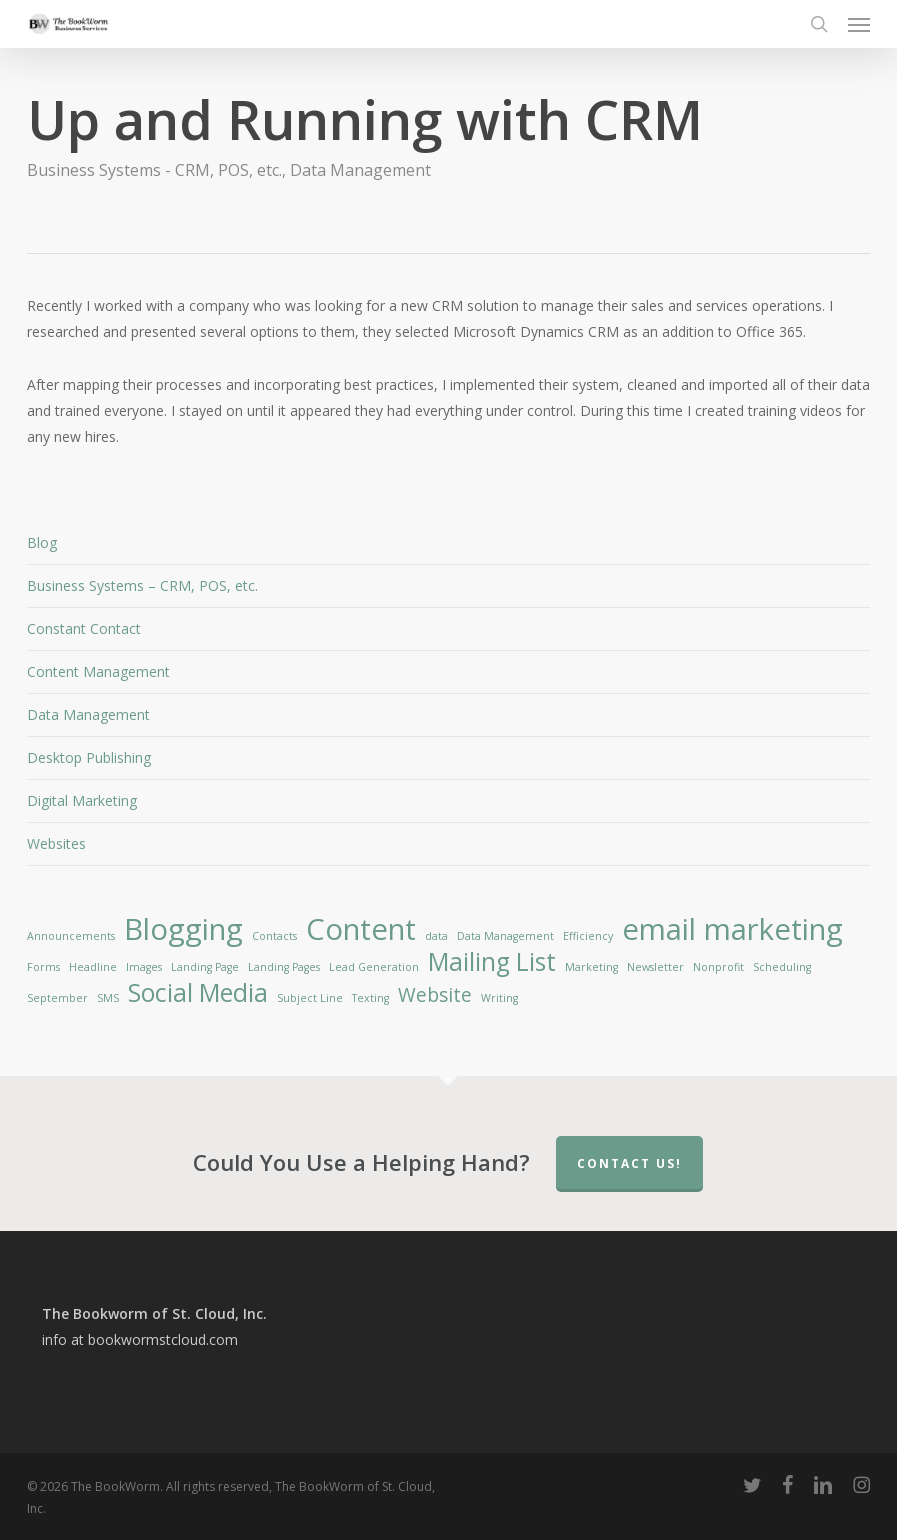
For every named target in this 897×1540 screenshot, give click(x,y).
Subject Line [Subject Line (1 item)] (310, 998)
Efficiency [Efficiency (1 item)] (588, 936)
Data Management (360, 170)
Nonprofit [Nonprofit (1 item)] (718, 967)
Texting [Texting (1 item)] (370, 998)
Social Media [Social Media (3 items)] (198, 993)
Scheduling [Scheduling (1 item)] (782, 967)
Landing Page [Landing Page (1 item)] (205, 967)
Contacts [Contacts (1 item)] (274, 936)
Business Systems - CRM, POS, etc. (154, 170)
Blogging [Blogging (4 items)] (183, 929)
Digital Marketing (82, 800)
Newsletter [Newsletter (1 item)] (655, 967)
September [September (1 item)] (57, 998)
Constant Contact (84, 628)
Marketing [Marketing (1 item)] (591, 967)
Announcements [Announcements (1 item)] (71, 936)
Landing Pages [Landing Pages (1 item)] (284, 967)
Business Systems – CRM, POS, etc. (142, 585)
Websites (56, 843)
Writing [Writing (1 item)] (499, 998)
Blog (42, 542)
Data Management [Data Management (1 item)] (505, 936)
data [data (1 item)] (436, 936)
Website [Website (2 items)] (435, 995)
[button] (859, 24)
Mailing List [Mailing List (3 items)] (492, 962)
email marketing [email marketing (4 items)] (732, 929)
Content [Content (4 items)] (361, 929)
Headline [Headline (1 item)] (93, 967)
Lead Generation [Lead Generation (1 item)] (374, 967)
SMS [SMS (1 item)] (108, 998)
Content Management (98, 671)
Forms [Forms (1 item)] (43, 967)
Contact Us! (629, 1163)
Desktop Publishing (89, 757)
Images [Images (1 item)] (144, 967)
